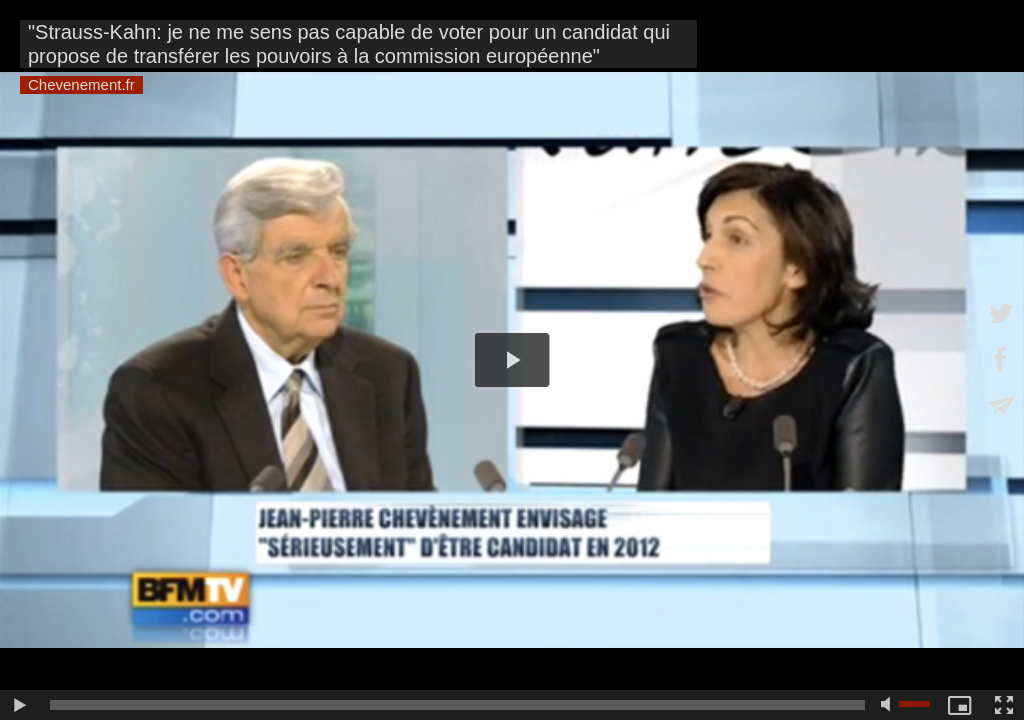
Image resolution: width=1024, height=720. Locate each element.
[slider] (457, 705)
